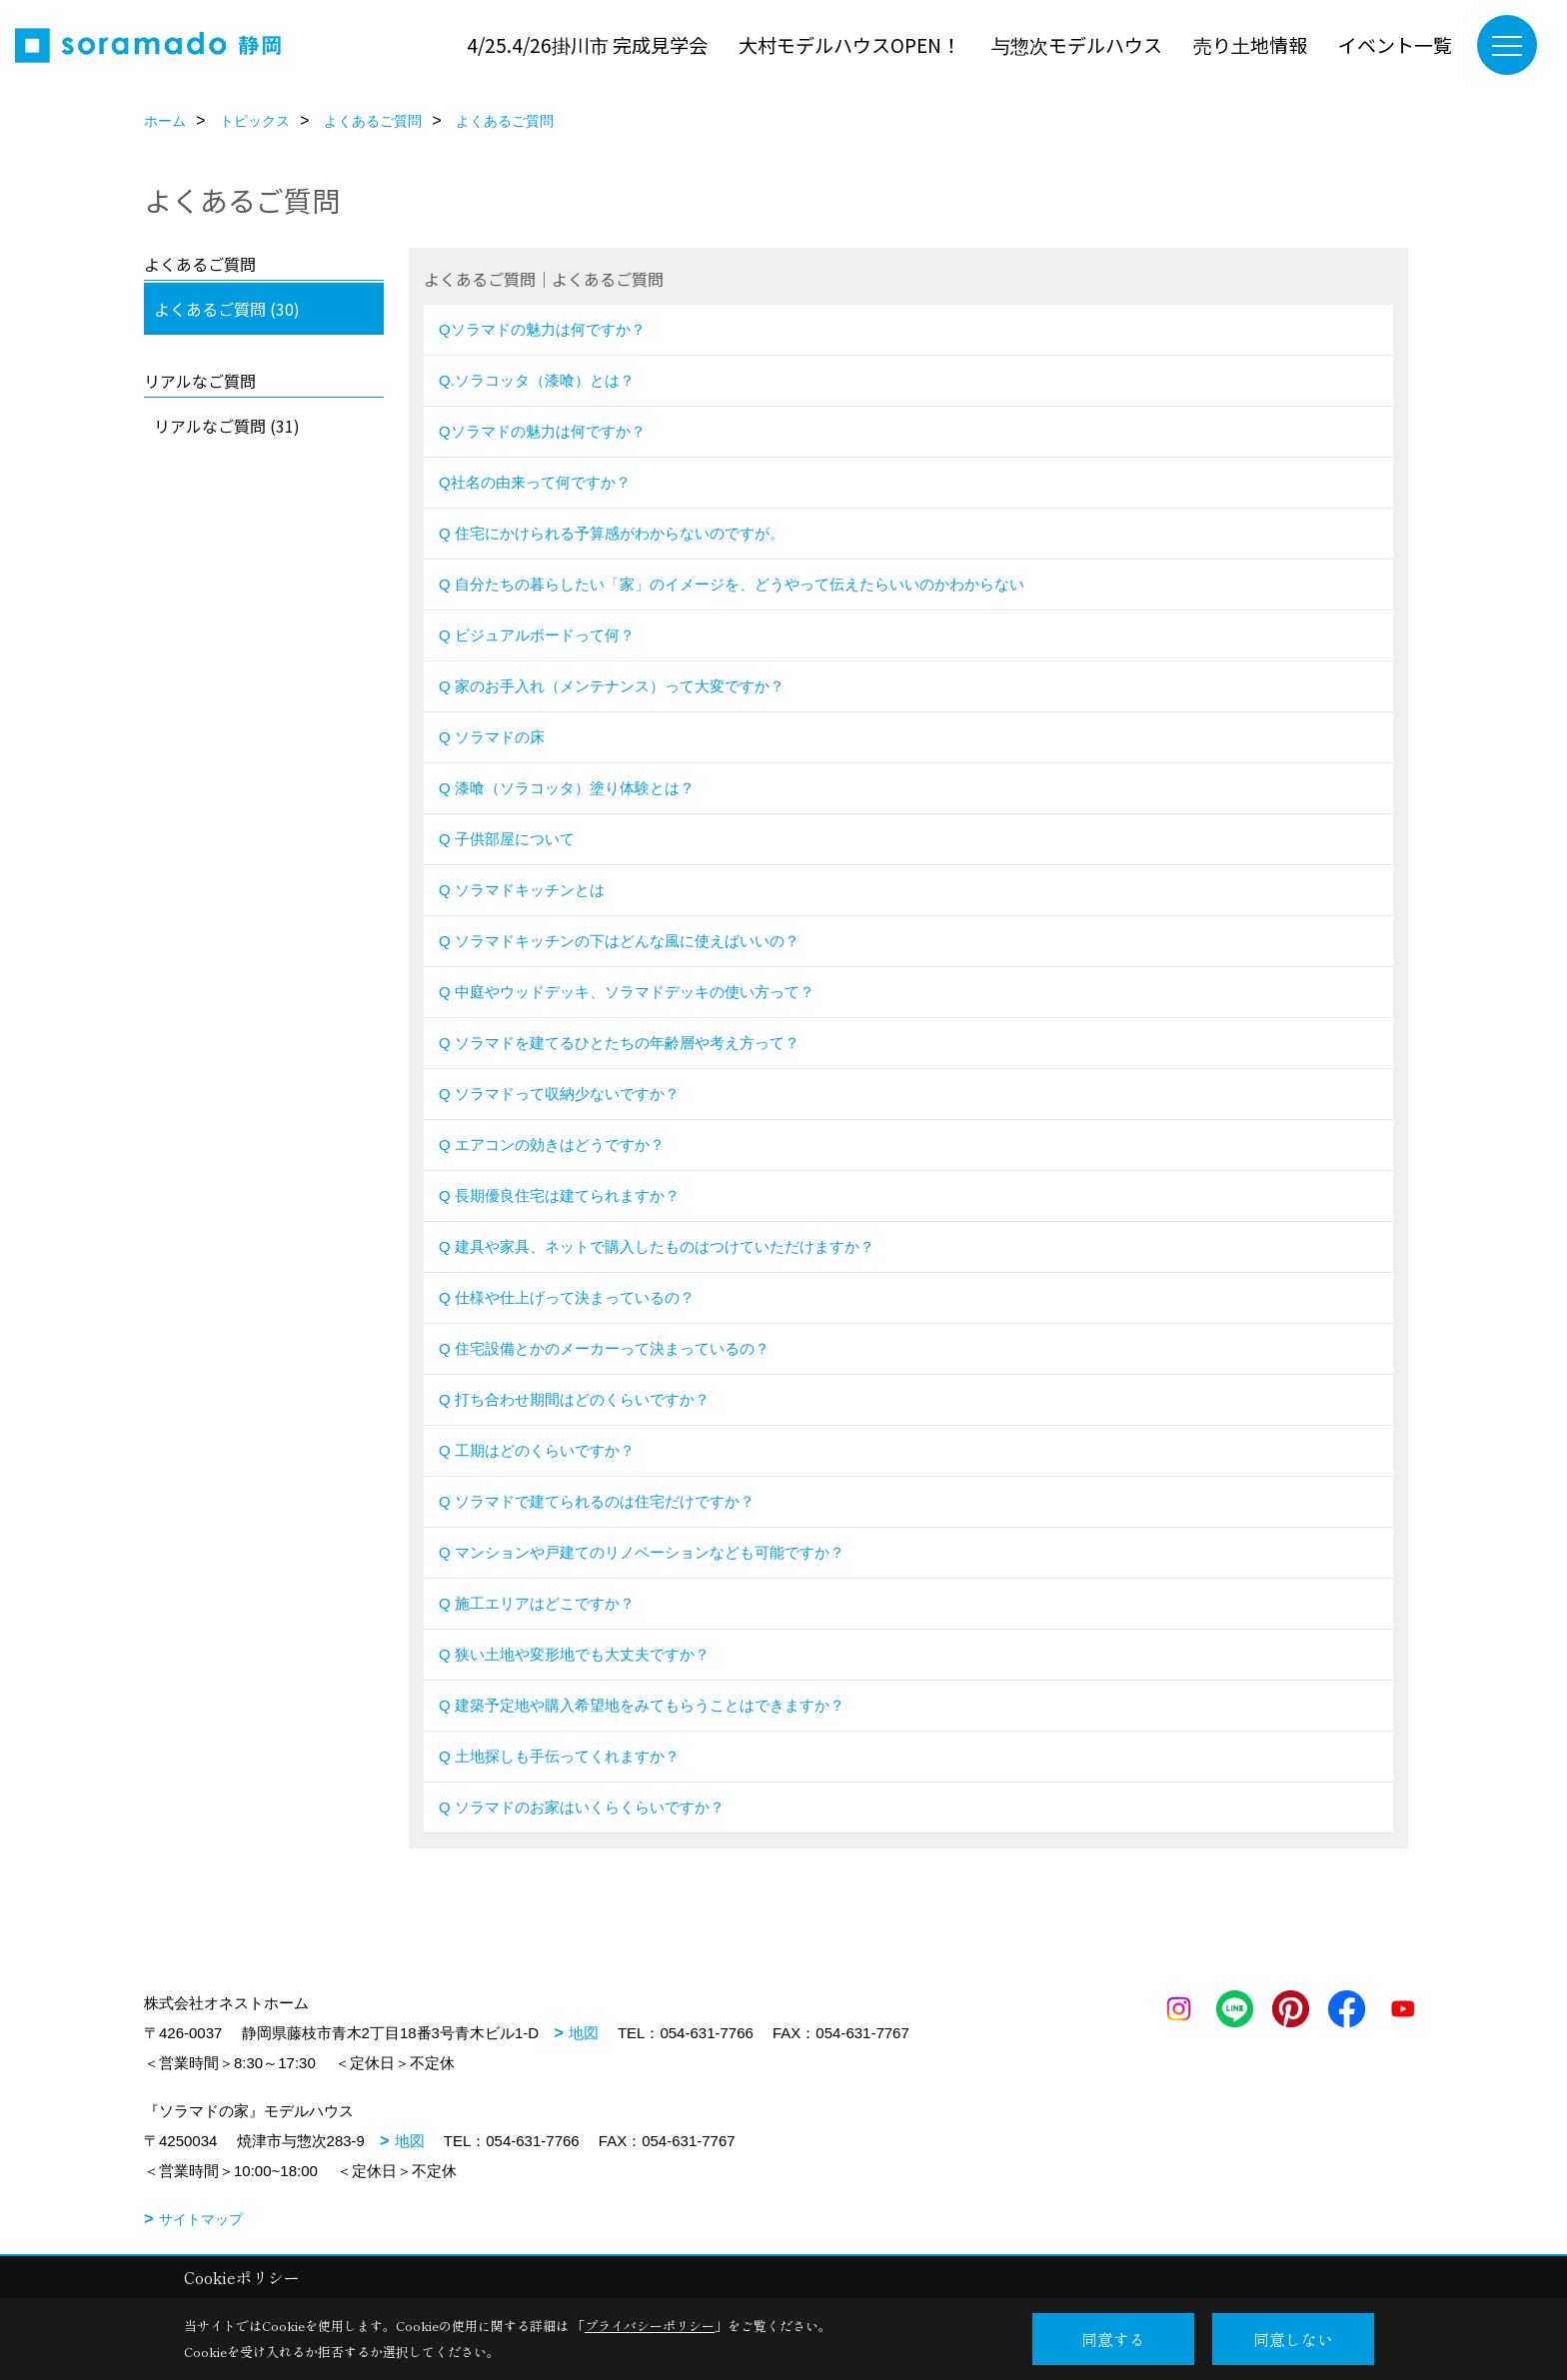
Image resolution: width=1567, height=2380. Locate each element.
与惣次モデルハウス (1076, 44)
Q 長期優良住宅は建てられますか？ (559, 1195)
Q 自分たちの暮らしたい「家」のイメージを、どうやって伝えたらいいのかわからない (731, 584)
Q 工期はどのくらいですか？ (537, 1450)
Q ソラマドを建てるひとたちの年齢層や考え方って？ (619, 1042)
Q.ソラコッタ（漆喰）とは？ (537, 380)
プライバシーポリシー (650, 2325)
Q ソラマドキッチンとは (522, 889)
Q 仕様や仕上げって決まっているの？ (567, 1297)
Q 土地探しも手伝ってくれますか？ (559, 1756)
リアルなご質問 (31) (227, 426)
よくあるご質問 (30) (227, 309)
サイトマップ (201, 2219)
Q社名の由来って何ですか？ (535, 482)
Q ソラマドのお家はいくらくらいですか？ (582, 1806)
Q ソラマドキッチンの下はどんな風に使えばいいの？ (621, 940)
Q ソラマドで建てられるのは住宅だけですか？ (597, 1501)
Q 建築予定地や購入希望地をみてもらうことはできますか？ (641, 1705)
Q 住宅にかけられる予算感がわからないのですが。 (611, 533)
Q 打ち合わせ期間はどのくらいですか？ (574, 1399)
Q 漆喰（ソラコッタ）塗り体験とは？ (567, 787)
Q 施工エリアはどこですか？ (537, 1603)
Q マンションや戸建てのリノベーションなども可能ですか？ (641, 1552)
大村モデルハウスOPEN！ (849, 44)
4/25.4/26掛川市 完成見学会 (587, 44)
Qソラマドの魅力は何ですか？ (542, 329)
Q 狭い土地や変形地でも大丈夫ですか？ (574, 1654)
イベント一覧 (1395, 44)
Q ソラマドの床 (492, 736)
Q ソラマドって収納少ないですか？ (559, 1093)
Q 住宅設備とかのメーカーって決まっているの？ (604, 1348)
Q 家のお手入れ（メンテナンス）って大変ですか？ (611, 685)
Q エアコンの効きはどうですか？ (552, 1144)
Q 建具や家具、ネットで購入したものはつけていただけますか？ (656, 1246)
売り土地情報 (1250, 44)
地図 (584, 2032)
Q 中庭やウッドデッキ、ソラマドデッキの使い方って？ (626, 991)
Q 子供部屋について (507, 838)
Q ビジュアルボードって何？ (539, 634)
